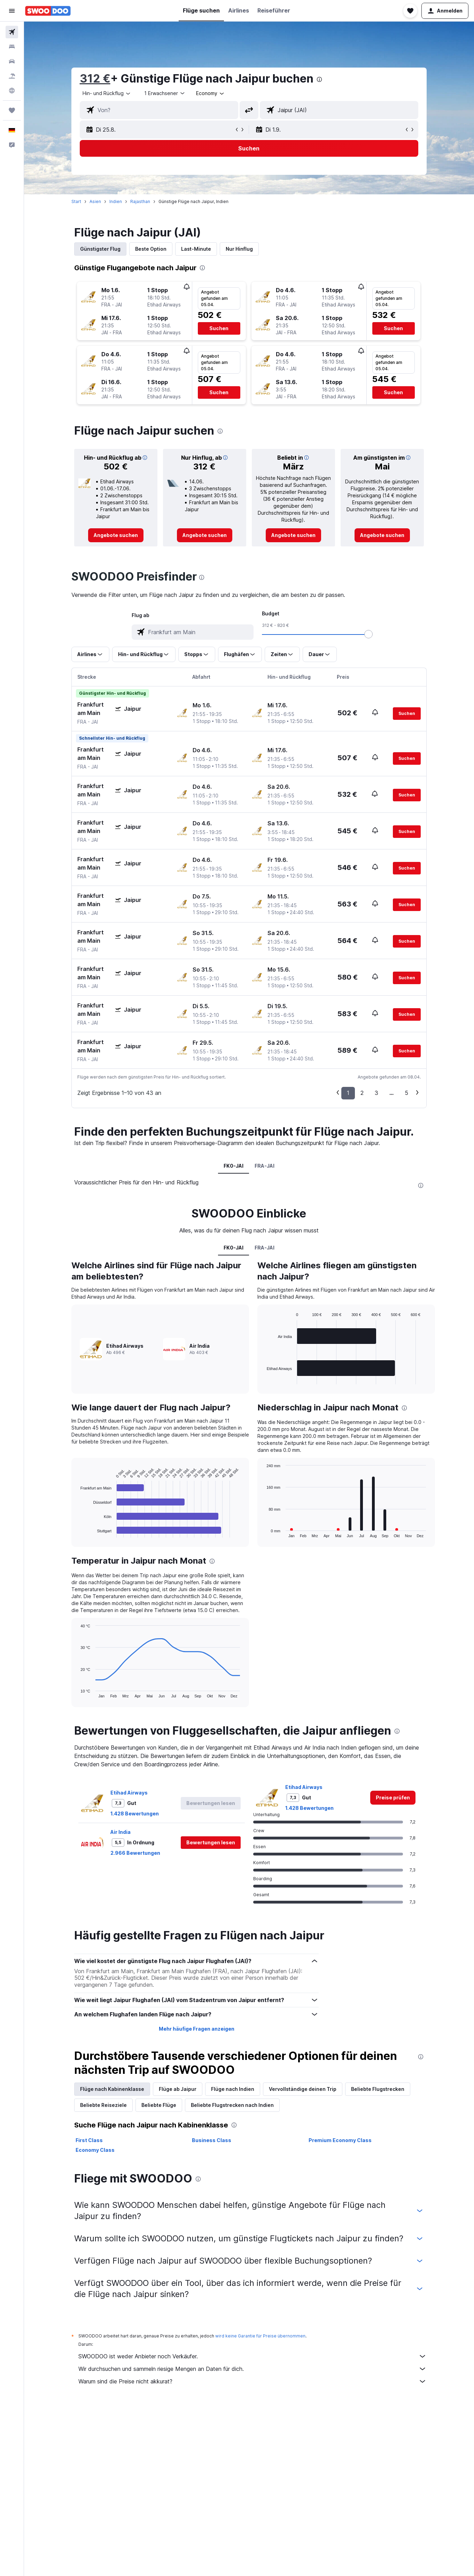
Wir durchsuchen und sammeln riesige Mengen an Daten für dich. (252, 2369)
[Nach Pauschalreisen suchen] (12, 76)
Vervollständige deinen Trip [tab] (302, 2089)
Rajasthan (140, 201)
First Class (89, 2140)
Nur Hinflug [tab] (239, 249)
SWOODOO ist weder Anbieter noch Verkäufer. (252, 2356)
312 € (95, 78)
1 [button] (348, 1092)
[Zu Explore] (12, 91)
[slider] (368, 634)
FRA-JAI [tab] (264, 1166)
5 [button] (406, 1092)
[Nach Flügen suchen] (12, 32)
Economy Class (95, 2150)
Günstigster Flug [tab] (100, 249)
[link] (115, 535)
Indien (115, 201)
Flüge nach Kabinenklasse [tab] (112, 2089)
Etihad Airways (129, 1793)
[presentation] (319, 79)
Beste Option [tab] (150, 249)
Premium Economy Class (340, 2140)
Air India (120, 1832)
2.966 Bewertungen (135, 1853)
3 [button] (376, 1092)
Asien (95, 201)
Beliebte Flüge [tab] (158, 2105)
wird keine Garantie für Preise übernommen (260, 2335)
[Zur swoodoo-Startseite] (48, 11)
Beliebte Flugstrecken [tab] (377, 2089)
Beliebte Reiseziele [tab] (103, 2105)
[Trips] (12, 110)
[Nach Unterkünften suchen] (12, 47)
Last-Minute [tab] (196, 249)
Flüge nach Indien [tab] (232, 2089)
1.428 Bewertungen (134, 1813)
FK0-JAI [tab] (233, 1166)
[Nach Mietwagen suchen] (12, 61)
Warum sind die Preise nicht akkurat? (252, 2381)
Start (76, 201)
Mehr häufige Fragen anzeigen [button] (196, 2029)
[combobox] (107, 93)
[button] (12, 10)
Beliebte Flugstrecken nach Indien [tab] (232, 2105)
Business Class (212, 2140)
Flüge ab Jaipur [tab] (177, 2089)
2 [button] (362, 1092)
